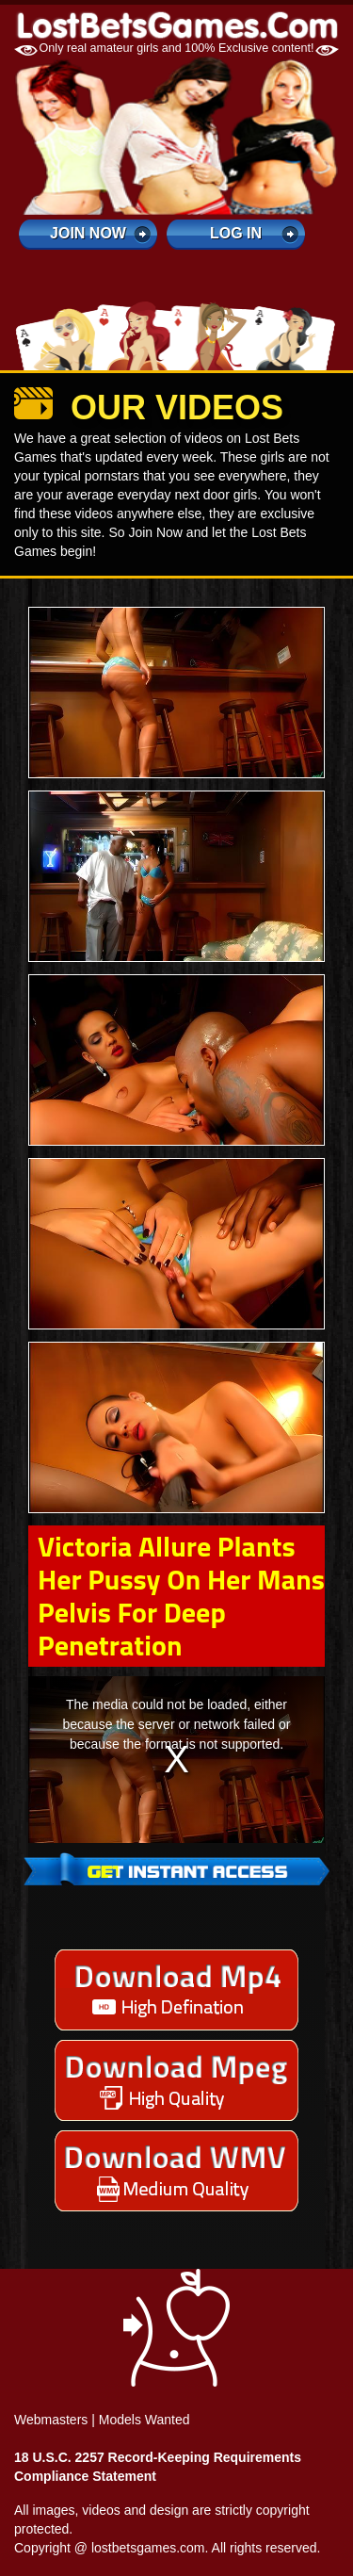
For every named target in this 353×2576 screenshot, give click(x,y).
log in (236, 233)
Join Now (88, 233)
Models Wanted (144, 2419)
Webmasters (51, 2419)
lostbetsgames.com (148, 2547)
